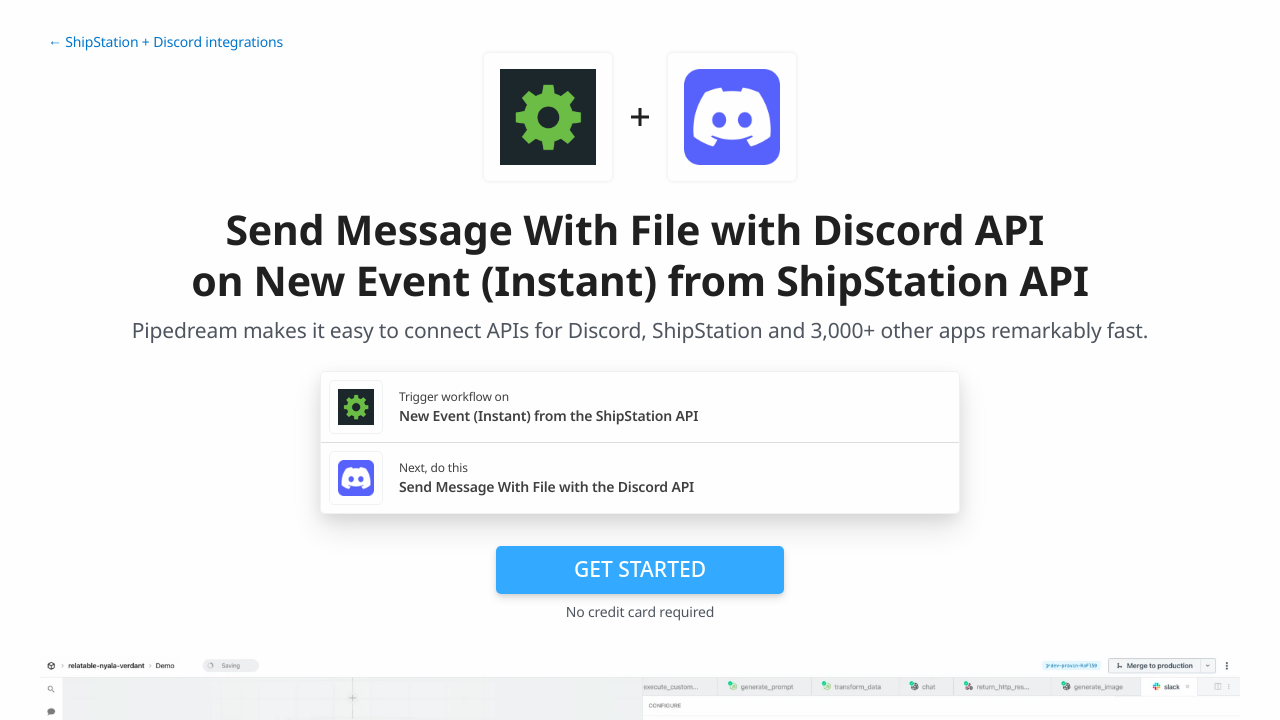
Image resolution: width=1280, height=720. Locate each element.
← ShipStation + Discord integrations (165, 42)
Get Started (640, 569)
